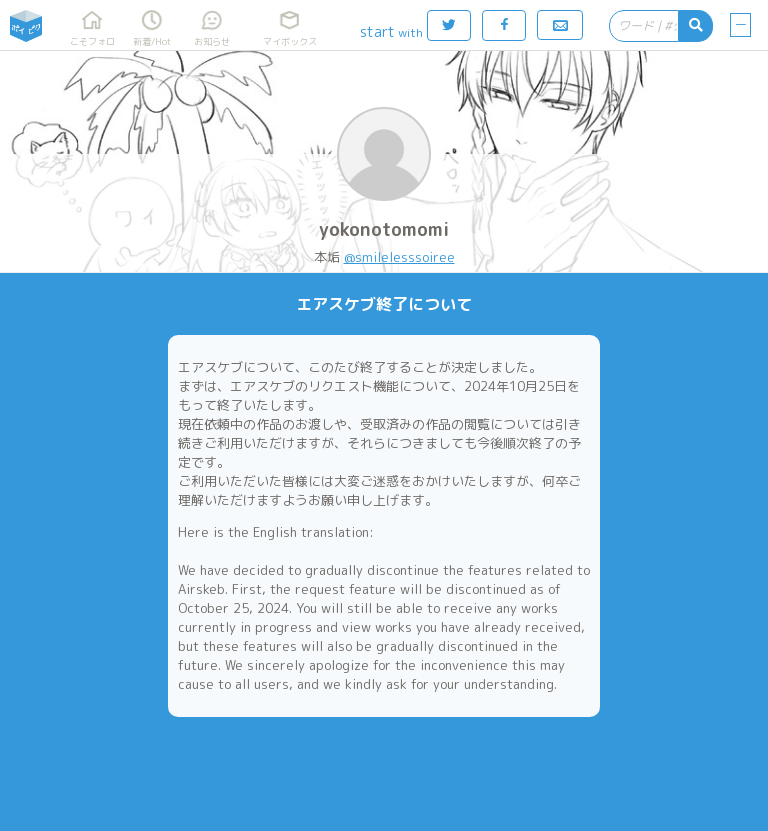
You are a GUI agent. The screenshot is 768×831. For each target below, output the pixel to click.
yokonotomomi (384, 229)
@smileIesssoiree (399, 257)
